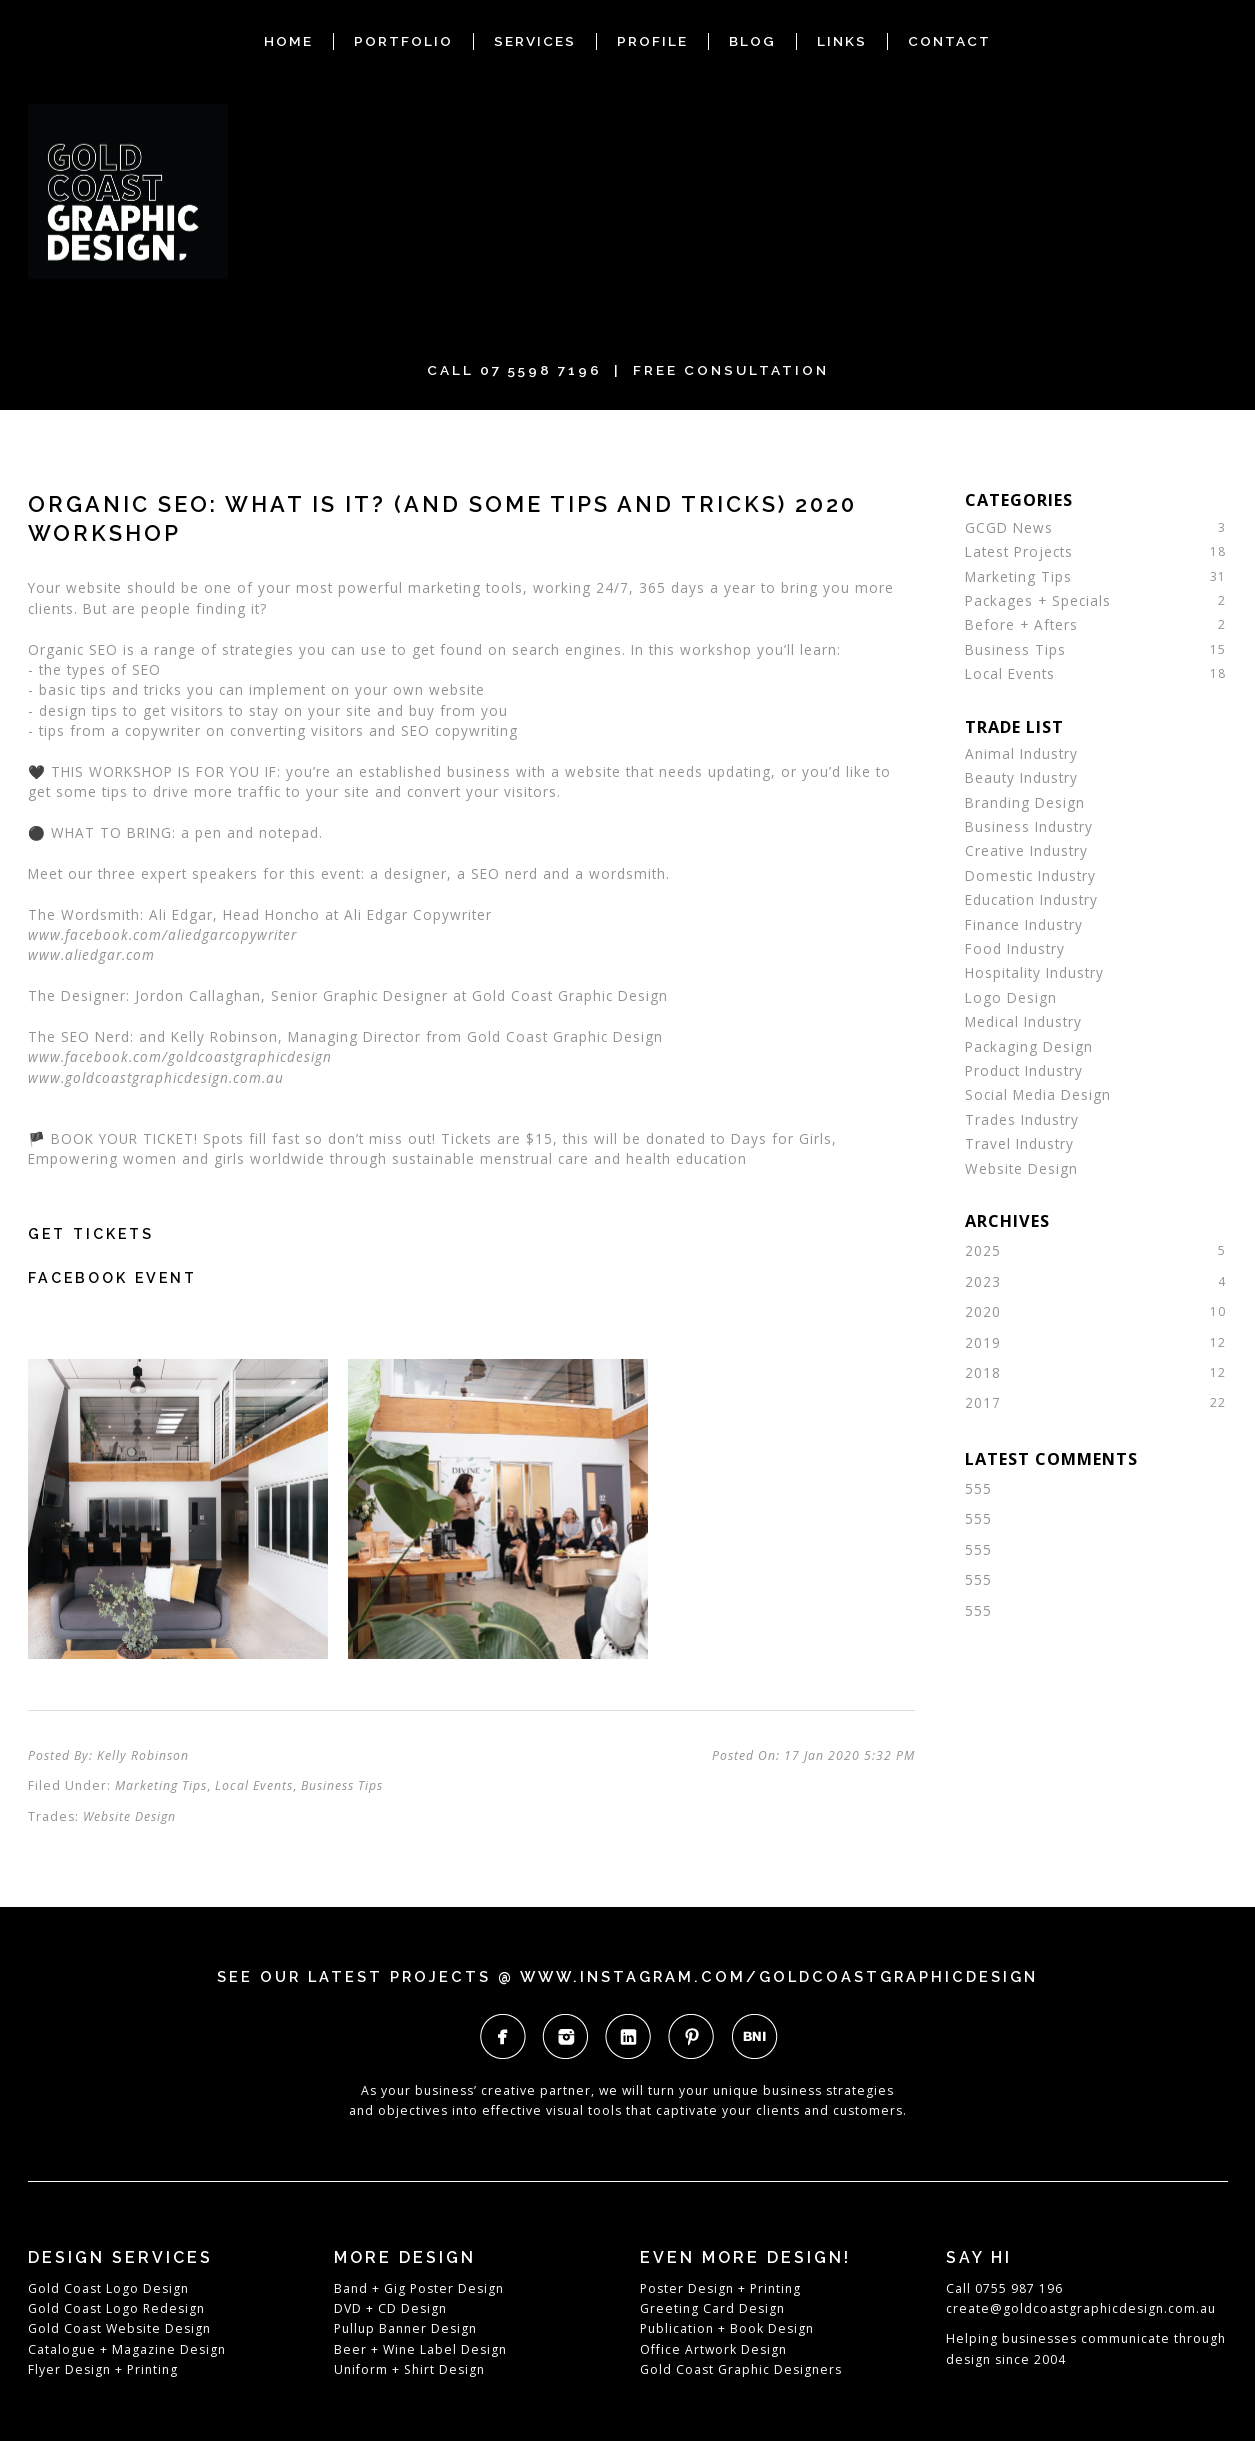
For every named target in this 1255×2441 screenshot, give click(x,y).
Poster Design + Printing (720, 2288)
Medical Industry (1023, 1021)
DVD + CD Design (390, 2308)
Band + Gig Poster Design (419, 2288)
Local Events (254, 1785)
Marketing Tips (161, 1785)
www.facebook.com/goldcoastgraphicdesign (180, 1056)
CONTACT (949, 41)
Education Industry (1031, 899)
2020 (983, 1311)
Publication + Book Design (727, 2328)
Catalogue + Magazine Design (127, 2349)
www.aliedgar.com (91, 954)
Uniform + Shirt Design (409, 2369)
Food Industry (1015, 948)
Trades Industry (1022, 1119)
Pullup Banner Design (405, 2328)
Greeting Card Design (712, 2308)
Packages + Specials (1038, 600)
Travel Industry (1019, 1143)
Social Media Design (1038, 1094)
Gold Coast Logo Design (108, 2288)
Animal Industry (1021, 753)
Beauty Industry (1021, 777)
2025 (983, 1250)
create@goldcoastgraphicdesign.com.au (1081, 2308)
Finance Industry (1024, 924)
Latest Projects (1019, 551)
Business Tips (342, 1785)
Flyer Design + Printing (103, 2369)
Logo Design (1011, 997)
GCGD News (1009, 527)
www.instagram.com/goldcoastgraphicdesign (779, 1976)
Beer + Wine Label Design (420, 2349)
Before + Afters (1021, 624)
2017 (983, 1402)
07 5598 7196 (541, 370)
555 (978, 1488)
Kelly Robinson (143, 1755)
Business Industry (1029, 826)
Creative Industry (1026, 850)
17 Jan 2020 (849, 1755)
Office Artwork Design (713, 2349)
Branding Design (1025, 802)
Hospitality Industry (1034, 972)
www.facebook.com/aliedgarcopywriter (162, 934)
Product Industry (1024, 1070)
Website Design (129, 1816)
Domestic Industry (1030, 875)
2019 (983, 1342)
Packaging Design (1029, 1046)
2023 (983, 1281)
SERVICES (535, 41)
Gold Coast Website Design (119, 2328)
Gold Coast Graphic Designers (741, 2369)
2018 (983, 1372)
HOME (288, 41)
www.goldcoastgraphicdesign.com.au (156, 1077)
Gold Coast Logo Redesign (116, 2308)
